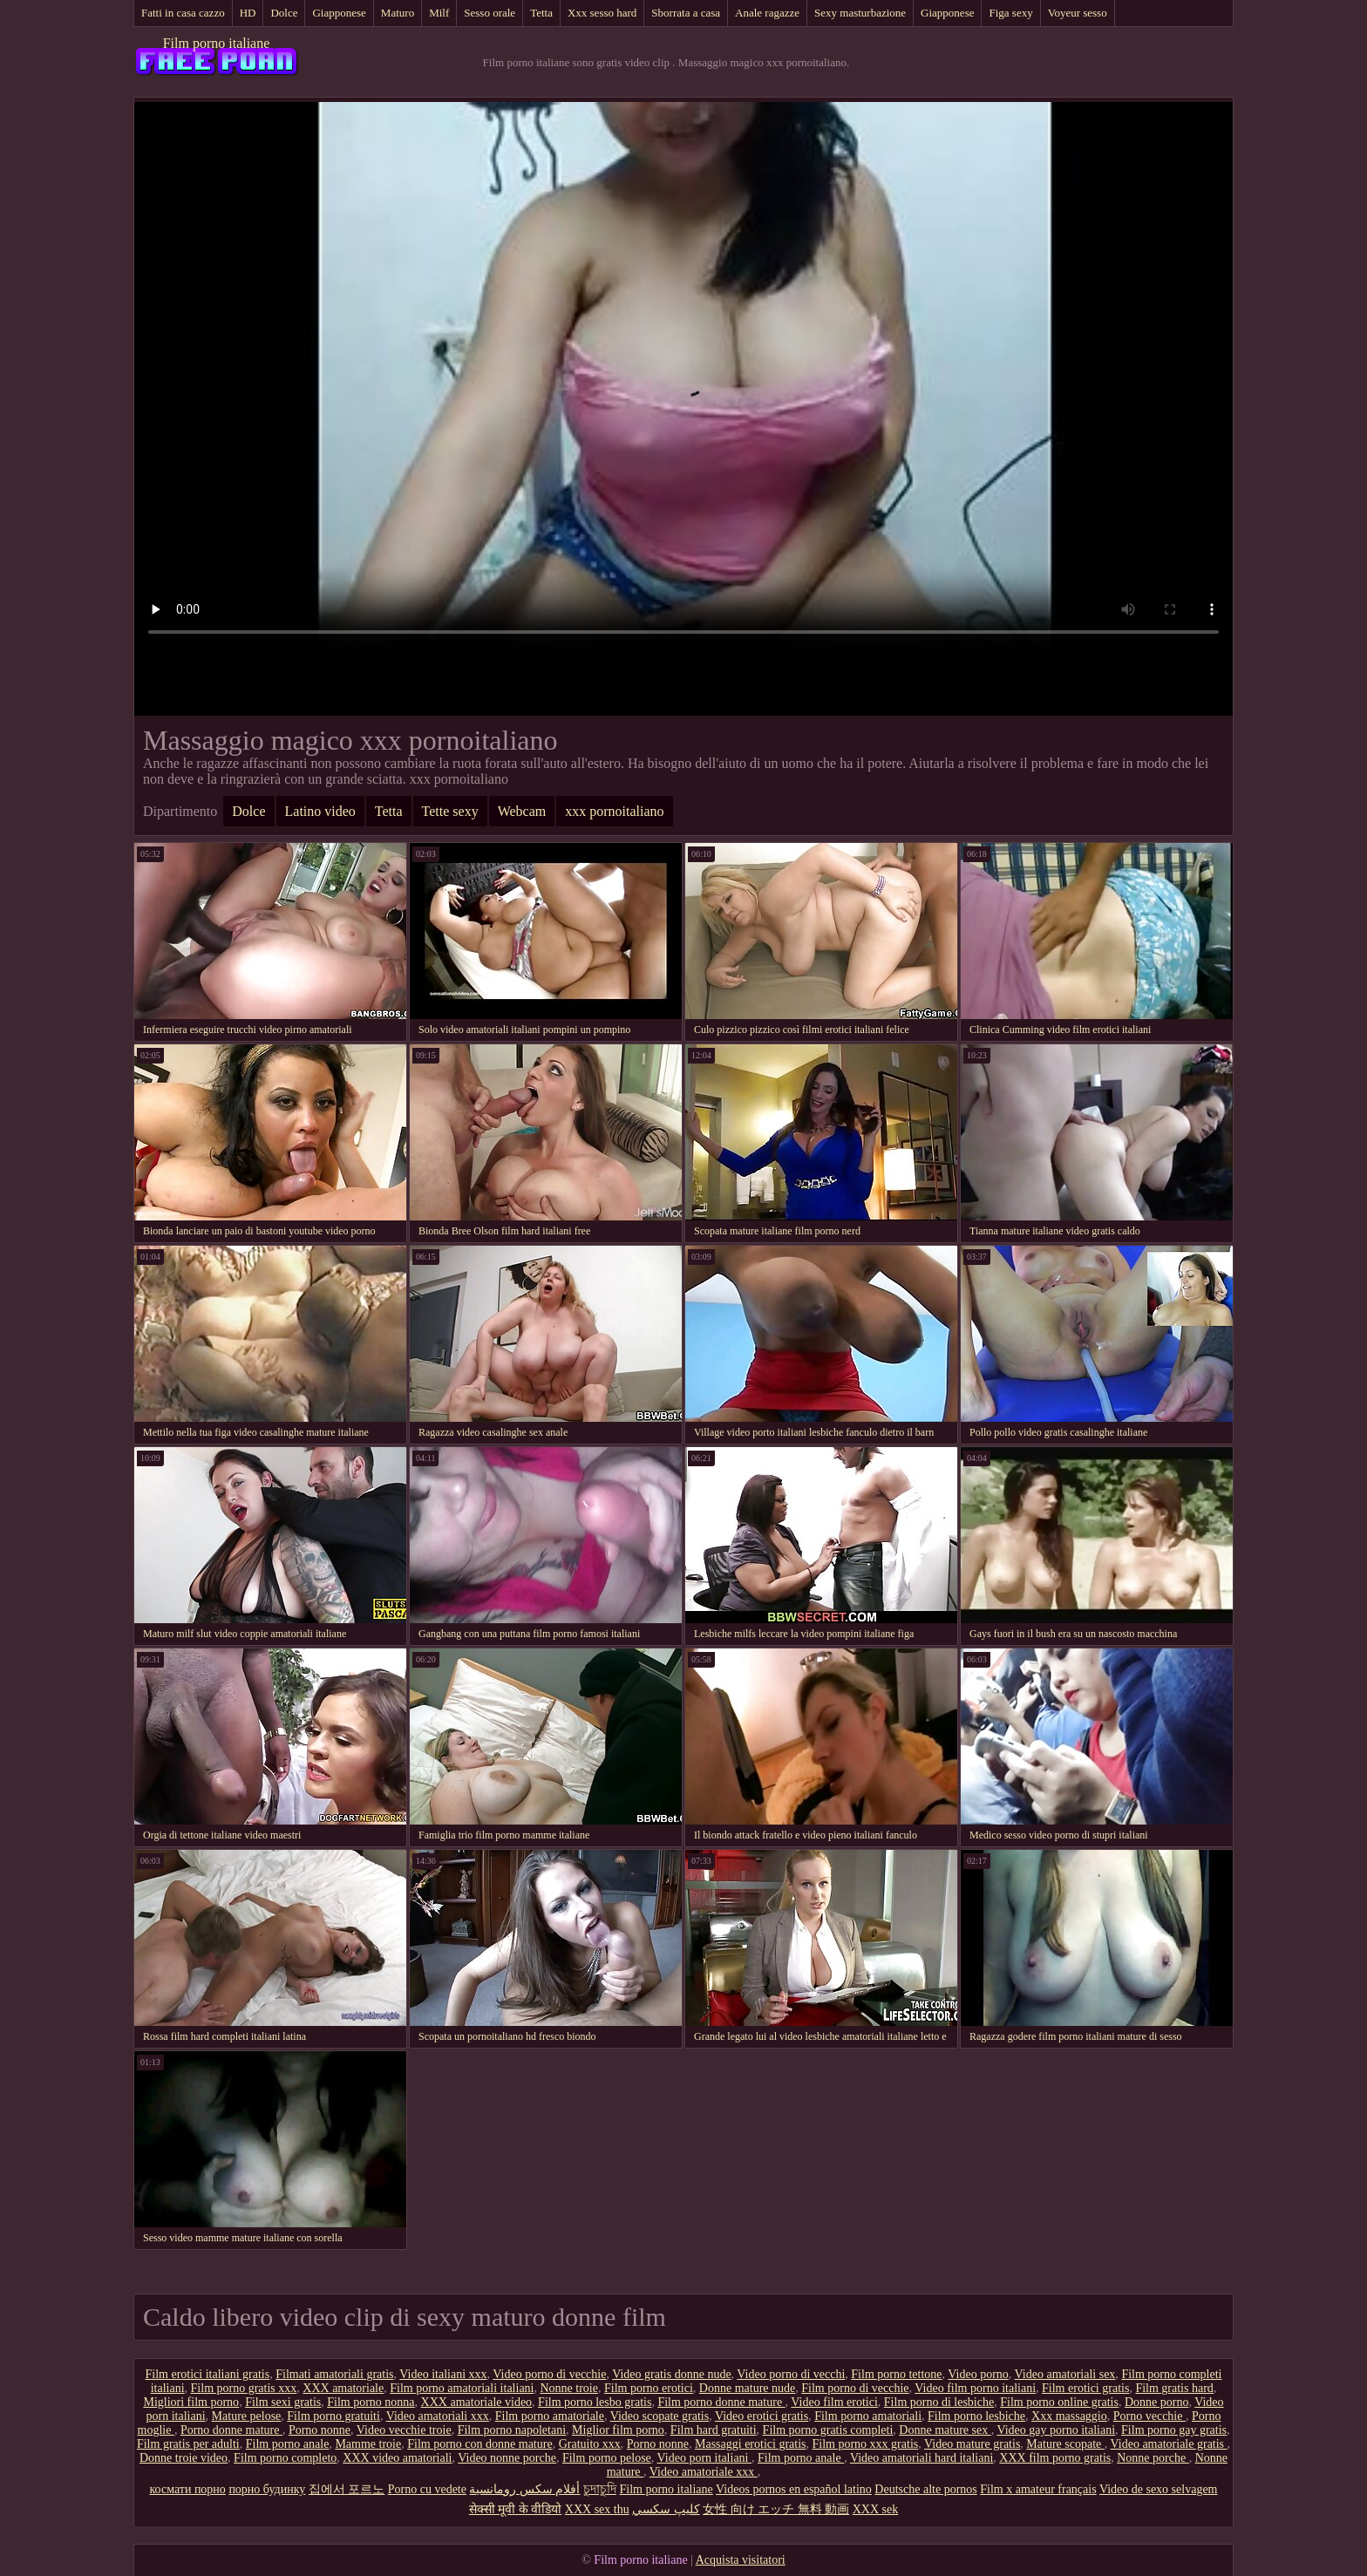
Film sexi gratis (283, 2402)
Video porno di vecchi (791, 2374)
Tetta (541, 12)
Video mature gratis (972, 2443)
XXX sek (876, 2509)
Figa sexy (1010, 12)
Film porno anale (288, 2443)
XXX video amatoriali (397, 2457)
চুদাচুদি (599, 2489)
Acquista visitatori (741, 2559)
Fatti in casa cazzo (183, 12)
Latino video (320, 811)
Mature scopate (1065, 2443)
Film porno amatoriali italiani (462, 2388)
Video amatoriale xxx (703, 2471)
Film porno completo (285, 2457)
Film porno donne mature (721, 2402)
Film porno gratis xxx (244, 2388)
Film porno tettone (896, 2374)
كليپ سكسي (666, 2509)
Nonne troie (568, 2388)
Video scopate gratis (659, 2416)
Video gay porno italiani (1055, 2430)
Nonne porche (1152, 2457)
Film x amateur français (1038, 2489)
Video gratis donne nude (671, 2374)
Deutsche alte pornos (925, 2489)
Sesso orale (489, 12)
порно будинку (266, 2489)
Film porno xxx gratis (866, 2443)
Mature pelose (247, 2416)
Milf (439, 12)
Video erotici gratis (761, 2416)
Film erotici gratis (1085, 2388)
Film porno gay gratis (1174, 2430)
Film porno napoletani (512, 2430)
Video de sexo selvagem (1158, 2489)
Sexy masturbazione (860, 12)
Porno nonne (319, 2430)
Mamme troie (368, 2443)
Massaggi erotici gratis (750, 2443)
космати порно (188, 2489)
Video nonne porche (507, 2457)
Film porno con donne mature (479, 2443)
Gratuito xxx (590, 2443)
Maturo (397, 12)
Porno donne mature (231, 2430)
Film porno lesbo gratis (594, 2402)
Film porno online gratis (1059, 2402)
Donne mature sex (944, 2430)
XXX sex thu (597, 2509)
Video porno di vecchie (549, 2374)
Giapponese (338, 12)
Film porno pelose (606, 2457)
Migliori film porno (191, 2402)
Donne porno (1157, 2402)
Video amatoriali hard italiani (921, 2457)
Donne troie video (183, 2457)
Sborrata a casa (685, 12)
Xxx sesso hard (602, 12)
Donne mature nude (747, 2388)
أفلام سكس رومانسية (524, 2489)
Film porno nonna (370, 2402)
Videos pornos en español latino (794, 2489)
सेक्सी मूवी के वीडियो (515, 2509)
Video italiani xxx (442, 2374)
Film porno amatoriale (549, 2416)
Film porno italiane (216, 43)
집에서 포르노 (347, 2489)
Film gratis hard (1174, 2388)
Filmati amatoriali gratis (334, 2374)
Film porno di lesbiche (939, 2402)
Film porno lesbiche (976, 2416)
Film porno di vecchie (854, 2388)
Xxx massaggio (1069, 2416)
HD (248, 12)
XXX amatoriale (343, 2388)
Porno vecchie (1149, 2416)
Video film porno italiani (975, 2388)
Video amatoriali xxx (437, 2416)
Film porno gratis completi (828, 2430)
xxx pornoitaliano (614, 811)
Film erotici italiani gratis (208, 2374)
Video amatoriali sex (1065, 2374)
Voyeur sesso (1077, 12)
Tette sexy (450, 811)
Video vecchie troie (404, 2430)
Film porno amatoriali (868, 2416)
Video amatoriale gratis (1169, 2443)
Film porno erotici (648, 2388)
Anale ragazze (767, 12)
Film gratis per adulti (188, 2443)
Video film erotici (834, 2402)
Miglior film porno (618, 2430)
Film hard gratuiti (713, 2430)
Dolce (283, 12)
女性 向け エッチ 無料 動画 (776, 2509)
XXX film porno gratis (1055, 2457)
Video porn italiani (704, 2457)
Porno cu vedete (427, 2489)
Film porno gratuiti (333, 2416)
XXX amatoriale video (477, 2402)
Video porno (978, 2374)
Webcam (522, 811)
